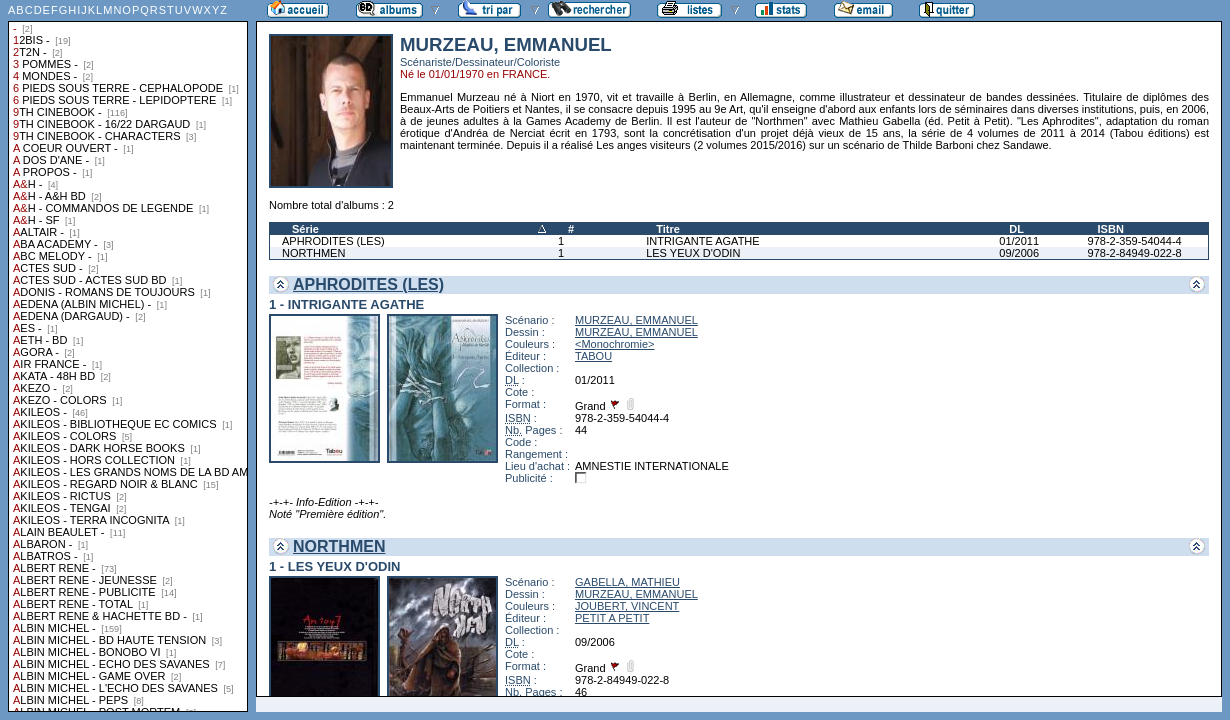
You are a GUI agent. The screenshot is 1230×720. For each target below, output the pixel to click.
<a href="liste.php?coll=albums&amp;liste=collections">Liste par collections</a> (128, 356)
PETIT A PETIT (612, 618)
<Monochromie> (615, 344)
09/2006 (1019, 253)
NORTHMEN (313, 253)
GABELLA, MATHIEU (627, 582)
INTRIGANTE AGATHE (702, 241)
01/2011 (1019, 241)
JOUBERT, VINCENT (627, 606)
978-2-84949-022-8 (1135, 253)
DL (1016, 229)
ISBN (1111, 229)
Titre (668, 229)
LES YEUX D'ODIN (693, 253)
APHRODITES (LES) (333, 241)
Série (305, 229)
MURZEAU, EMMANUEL (636, 320)
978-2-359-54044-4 (1135, 241)
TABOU (593, 356)
